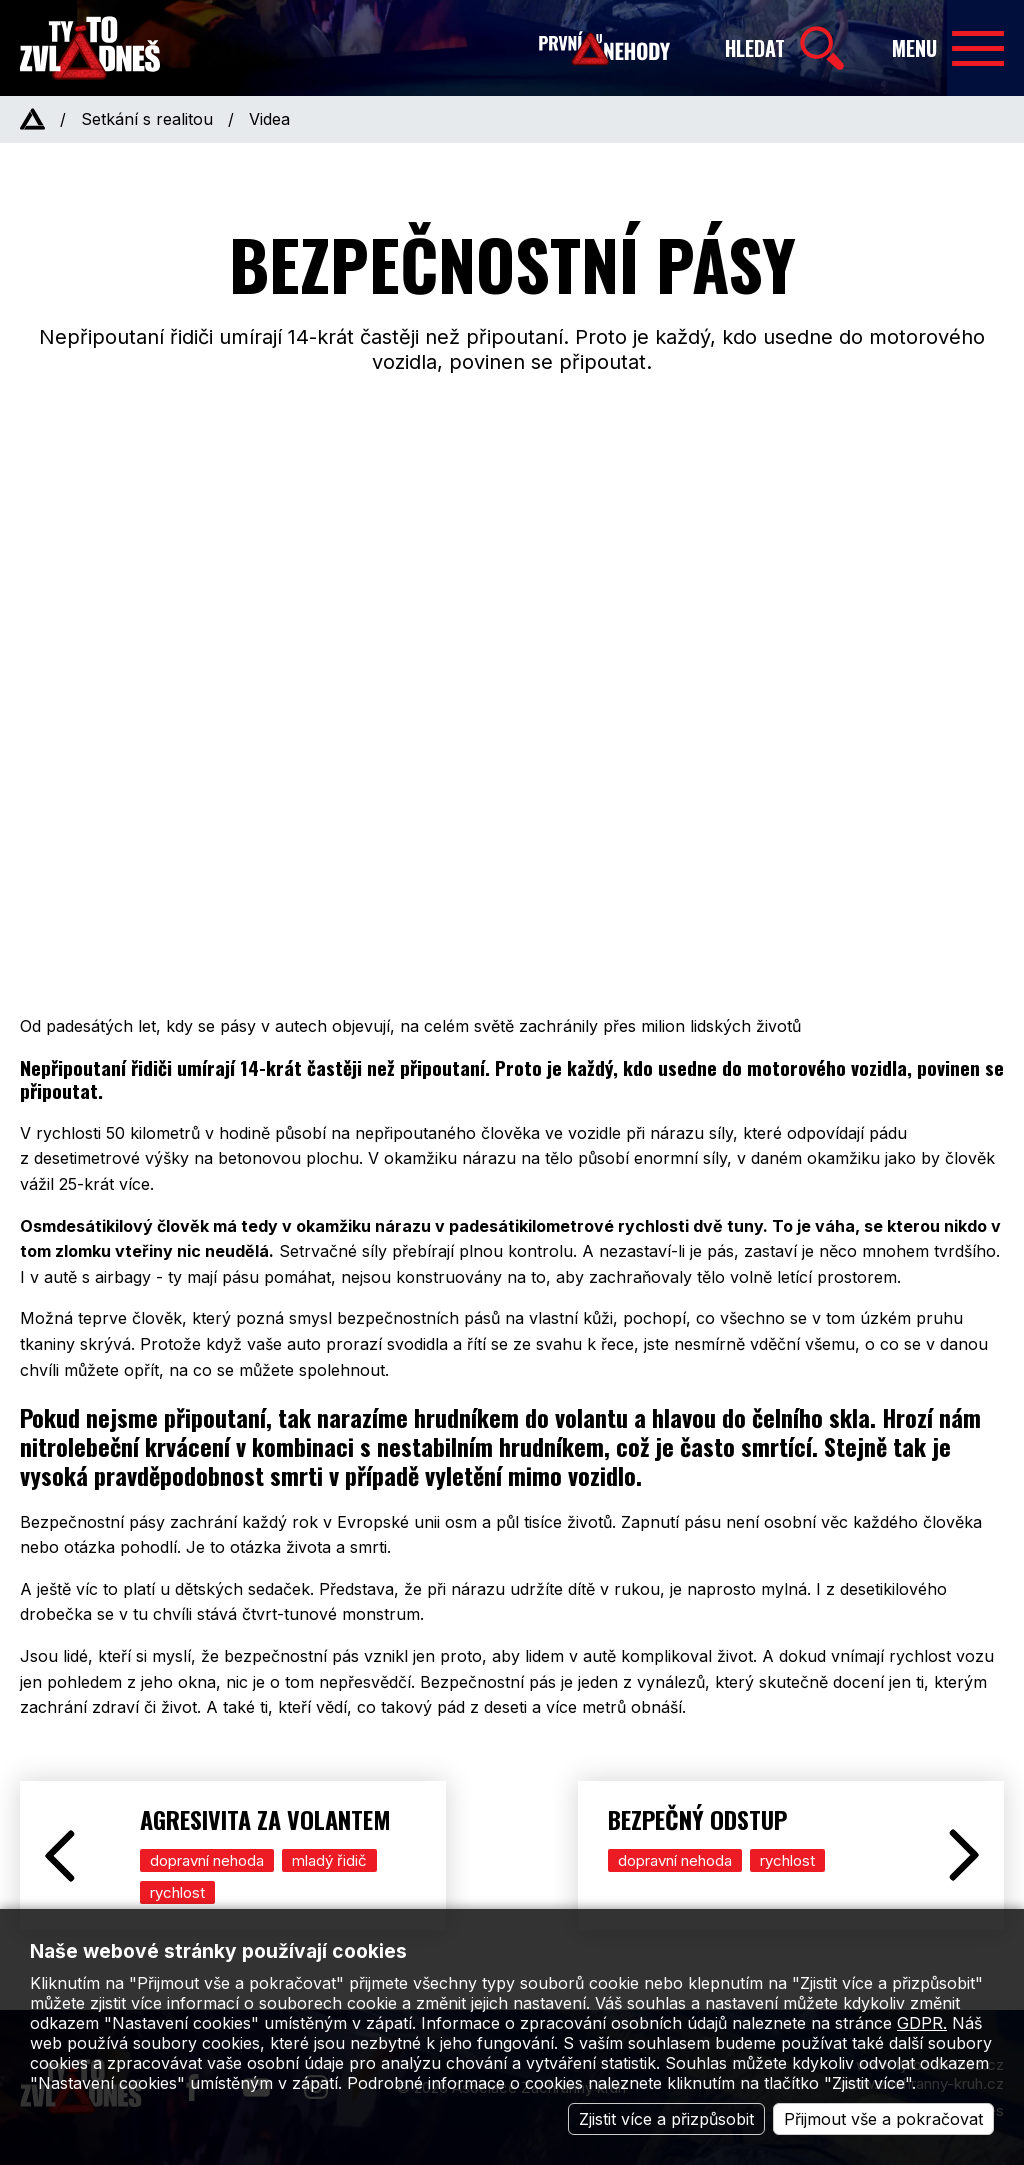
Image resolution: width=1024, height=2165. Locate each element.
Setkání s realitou (147, 119)
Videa (269, 119)
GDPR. (922, 2023)
